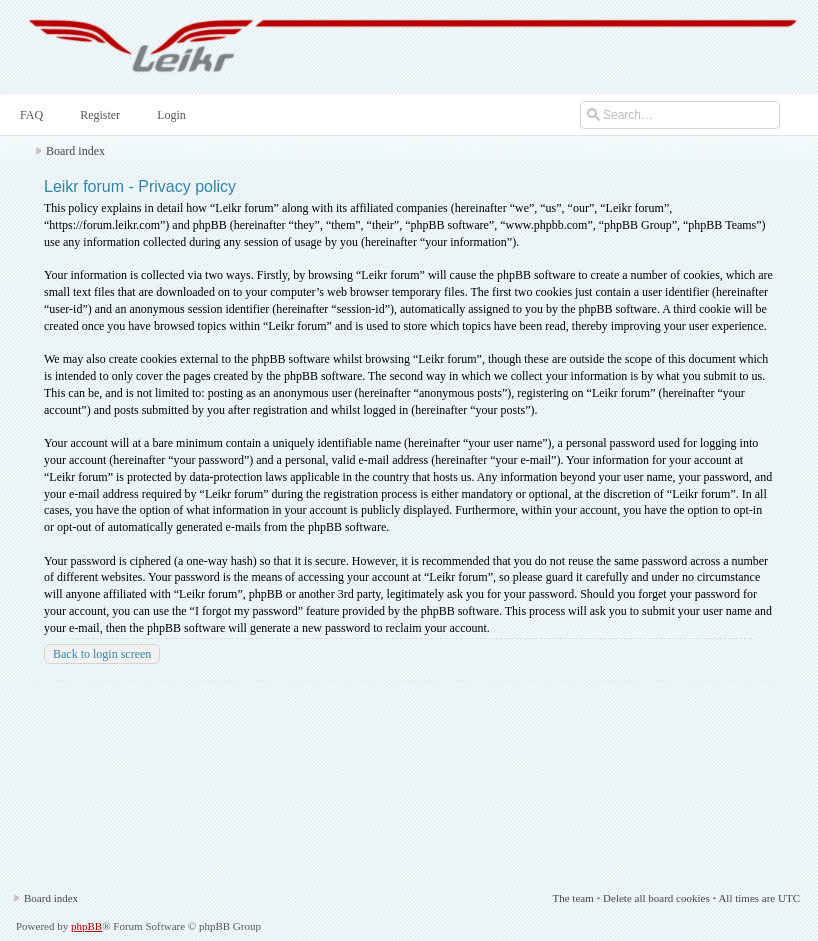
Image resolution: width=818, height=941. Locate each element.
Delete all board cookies (656, 898)
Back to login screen (102, 654)
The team (572, 898)
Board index (75, 151)
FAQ (29, 115)
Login (169, 115)
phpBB (86, 926)
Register (98, 115)
